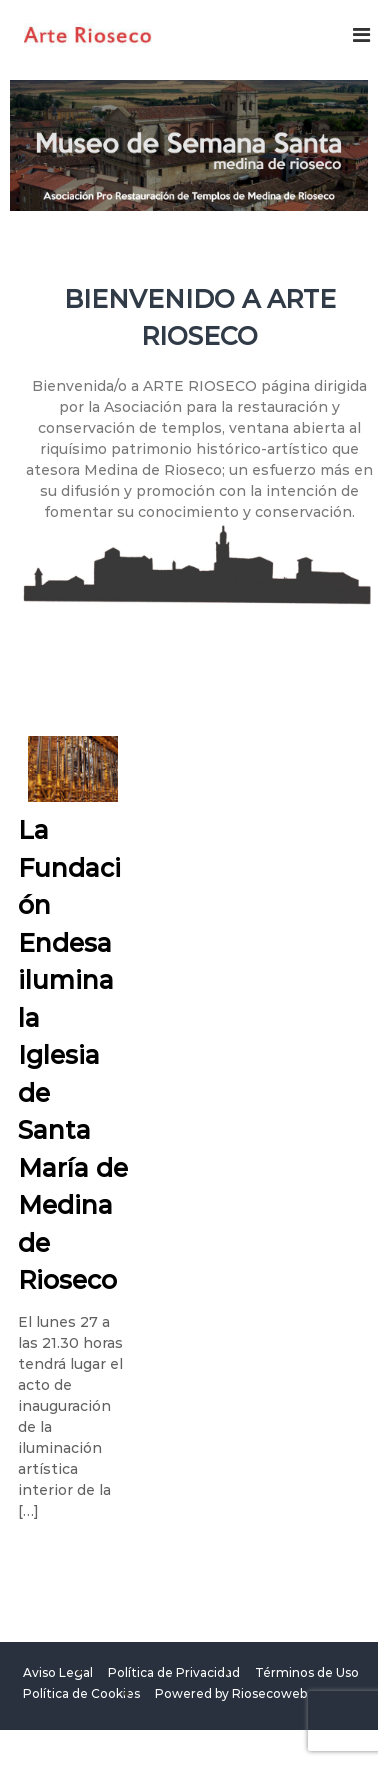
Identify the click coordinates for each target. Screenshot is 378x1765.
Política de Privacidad (174, 1672)
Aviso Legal (58, 1672)
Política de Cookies (81, 1693)
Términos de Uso (307, 1672)
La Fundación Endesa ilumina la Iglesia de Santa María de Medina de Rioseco (73, 1055)
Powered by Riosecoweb (231, 1693)
